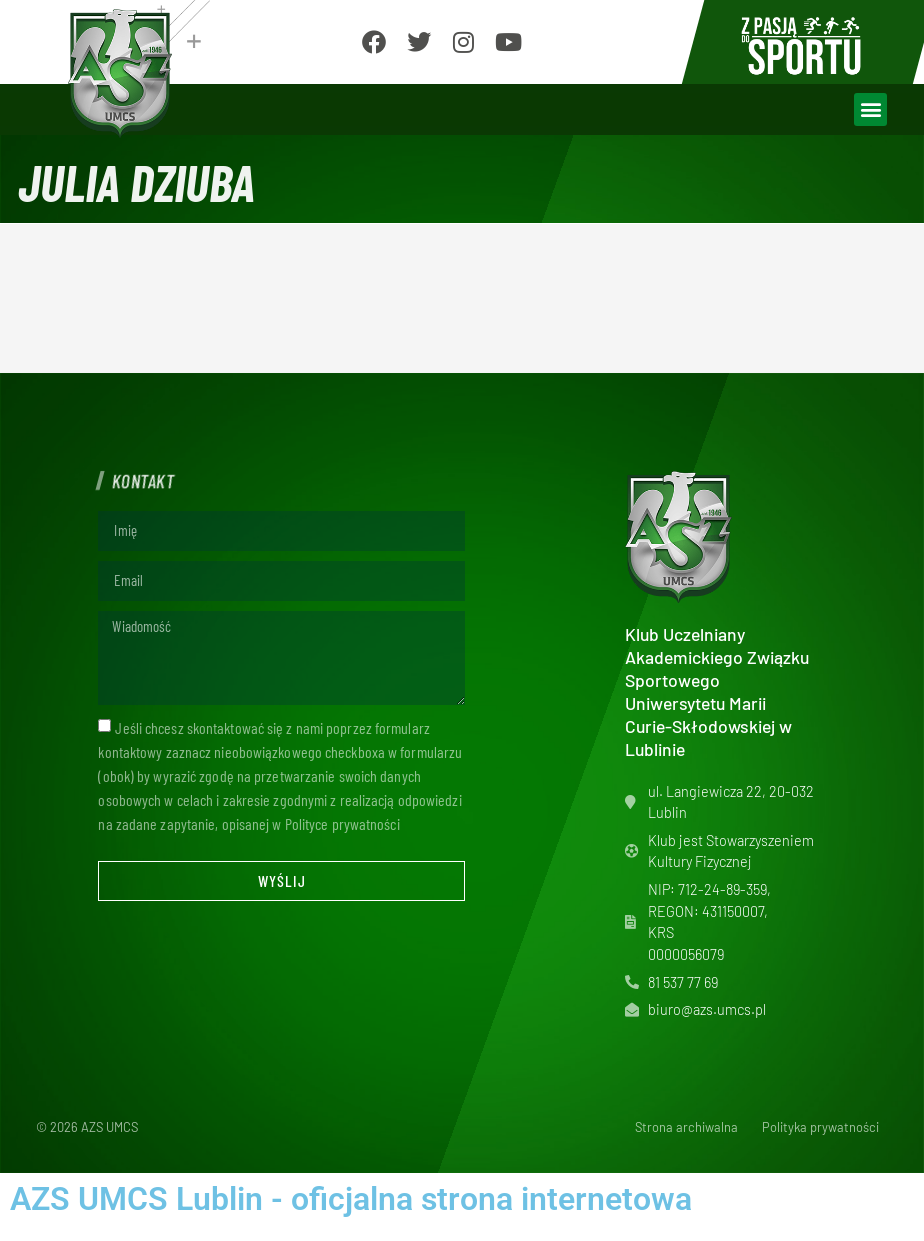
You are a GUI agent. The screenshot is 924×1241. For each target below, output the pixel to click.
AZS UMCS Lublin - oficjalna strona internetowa (351, 1199)
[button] (870, 109)
